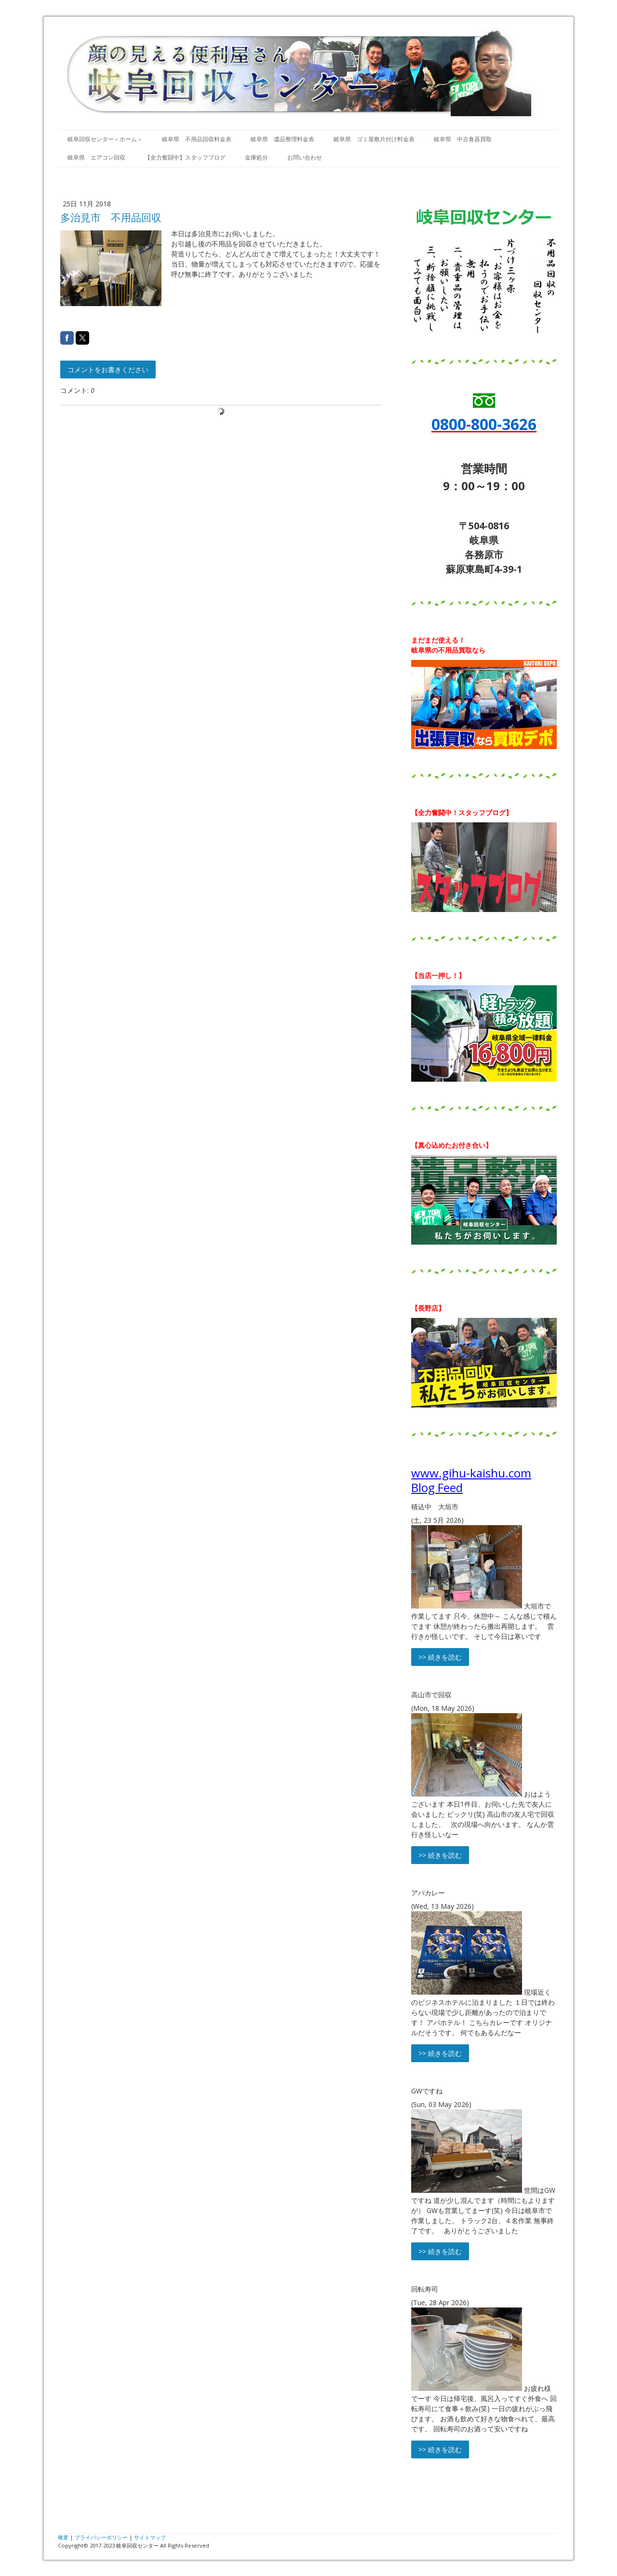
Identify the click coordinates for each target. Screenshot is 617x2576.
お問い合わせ (304, 157)
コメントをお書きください (107, 369)
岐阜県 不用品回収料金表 (196, 139)
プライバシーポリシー (101, 2537)
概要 (63, 2537)
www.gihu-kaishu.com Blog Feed (471, 1480)
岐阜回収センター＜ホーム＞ (105, 139)
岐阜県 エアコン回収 (96, 157)
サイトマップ (150, 2537)
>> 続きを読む (440, 1657)
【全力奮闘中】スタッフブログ (185, 157)
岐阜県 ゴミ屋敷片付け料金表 (374, 139)
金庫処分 (256, 157)
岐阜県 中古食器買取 (463, 139)
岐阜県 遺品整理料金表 (282, 139)
